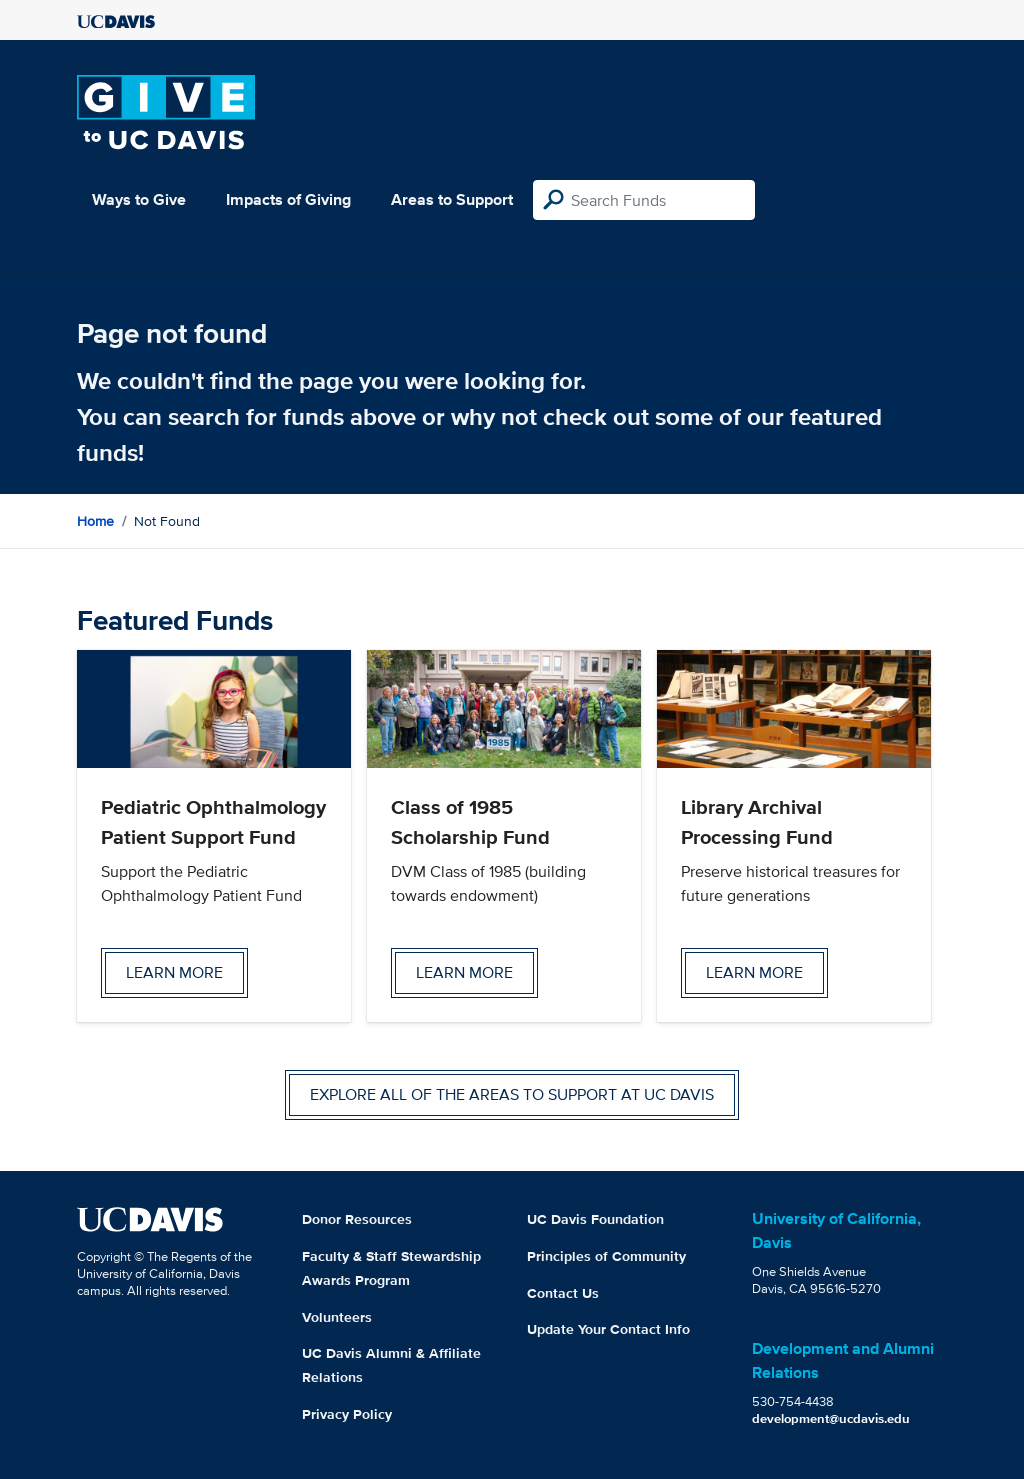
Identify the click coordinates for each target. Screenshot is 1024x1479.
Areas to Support (452, 199)
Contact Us (563, 1293)
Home (95, 521)
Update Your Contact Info (608, 1329)
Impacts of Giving (288, 199)
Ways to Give (139, 199)
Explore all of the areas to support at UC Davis (512, 1094)
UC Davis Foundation (595, 1219)
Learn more (174, 972)
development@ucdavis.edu (831, 1418)
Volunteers (337, 1317)
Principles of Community (606, 1256)
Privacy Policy (347, 1414)
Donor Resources (357, 1219)
